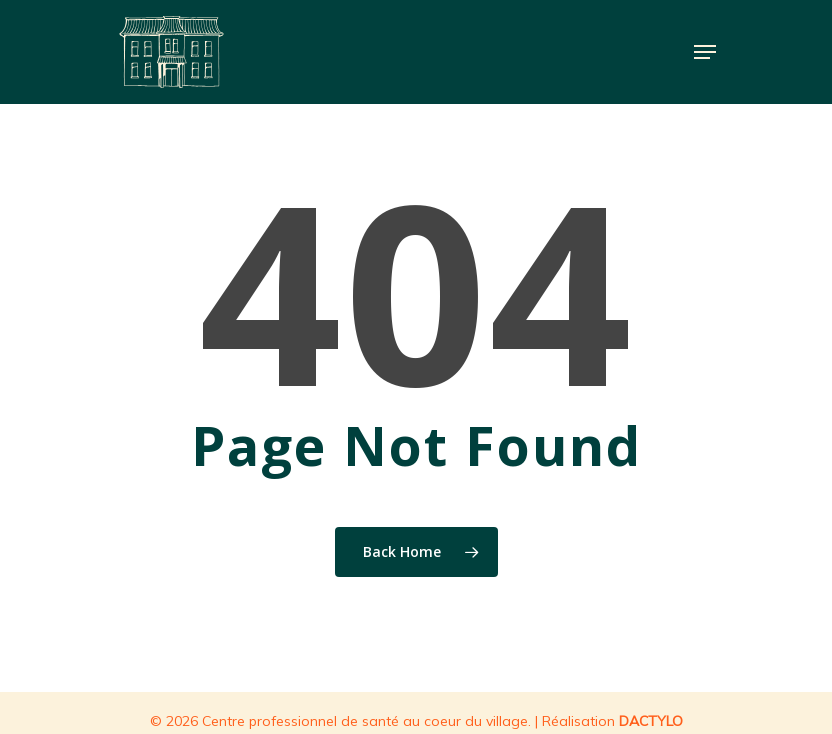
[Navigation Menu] (705, 52)
